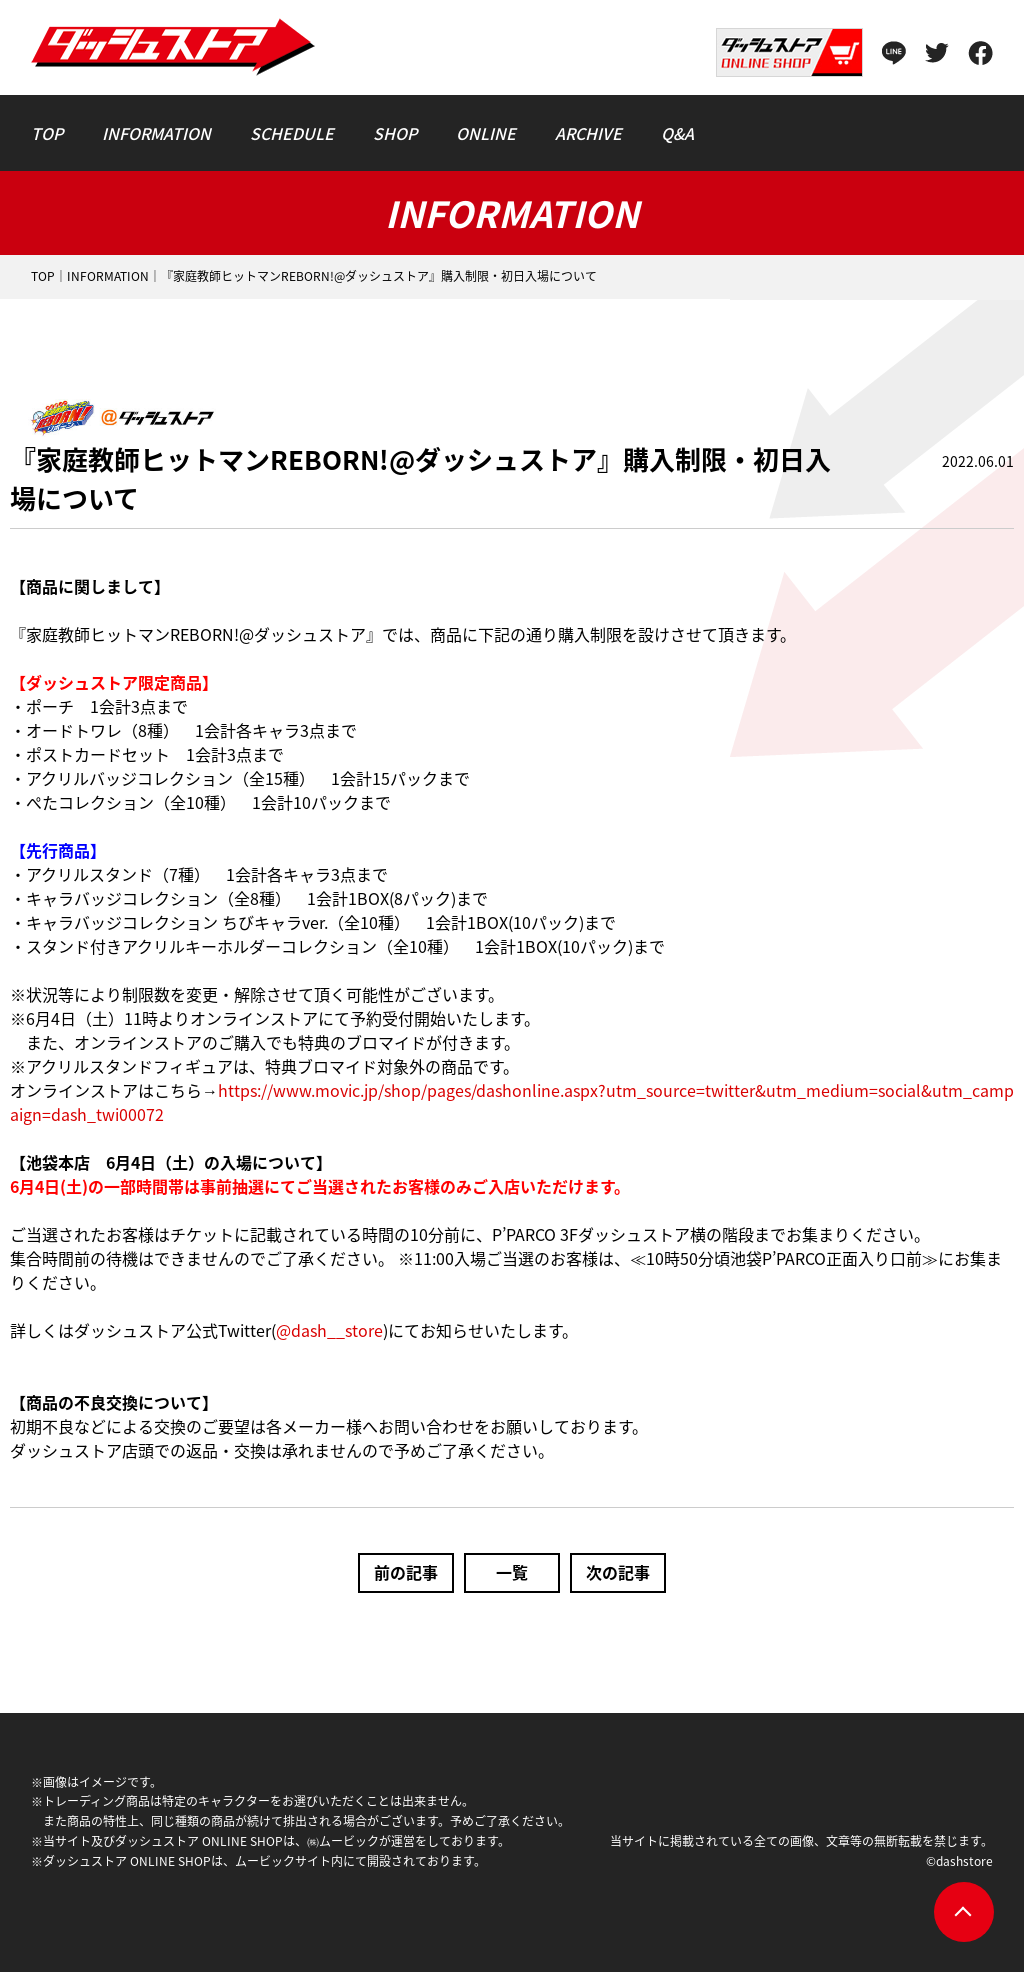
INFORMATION (108, 276)
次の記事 (618, 1572)
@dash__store (329, 1330)
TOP (43, 276)
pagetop (964, 1912)
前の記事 (406, 1572)
